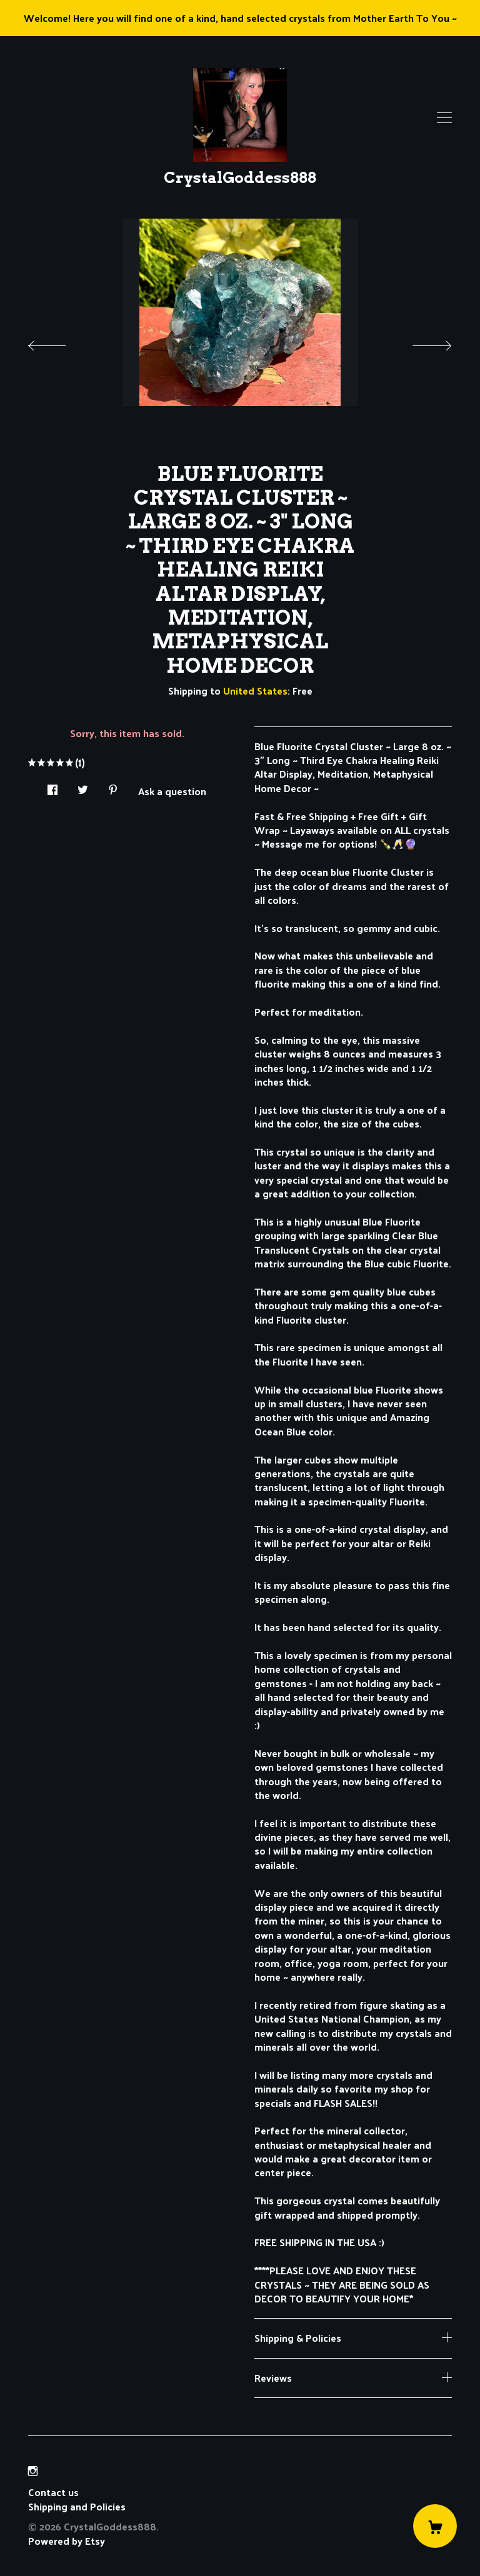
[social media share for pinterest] (113, 786)
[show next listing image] (420, 342)
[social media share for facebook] (53, 786)
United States (255, 690)
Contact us (53, 2492)
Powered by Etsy (66, 2541)
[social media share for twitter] (83, 786)
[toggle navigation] (444, 118)
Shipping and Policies (77, 2506)
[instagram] (33, 2471)
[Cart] (435, 2526)
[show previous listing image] (59, 342)
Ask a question (172, 790)
